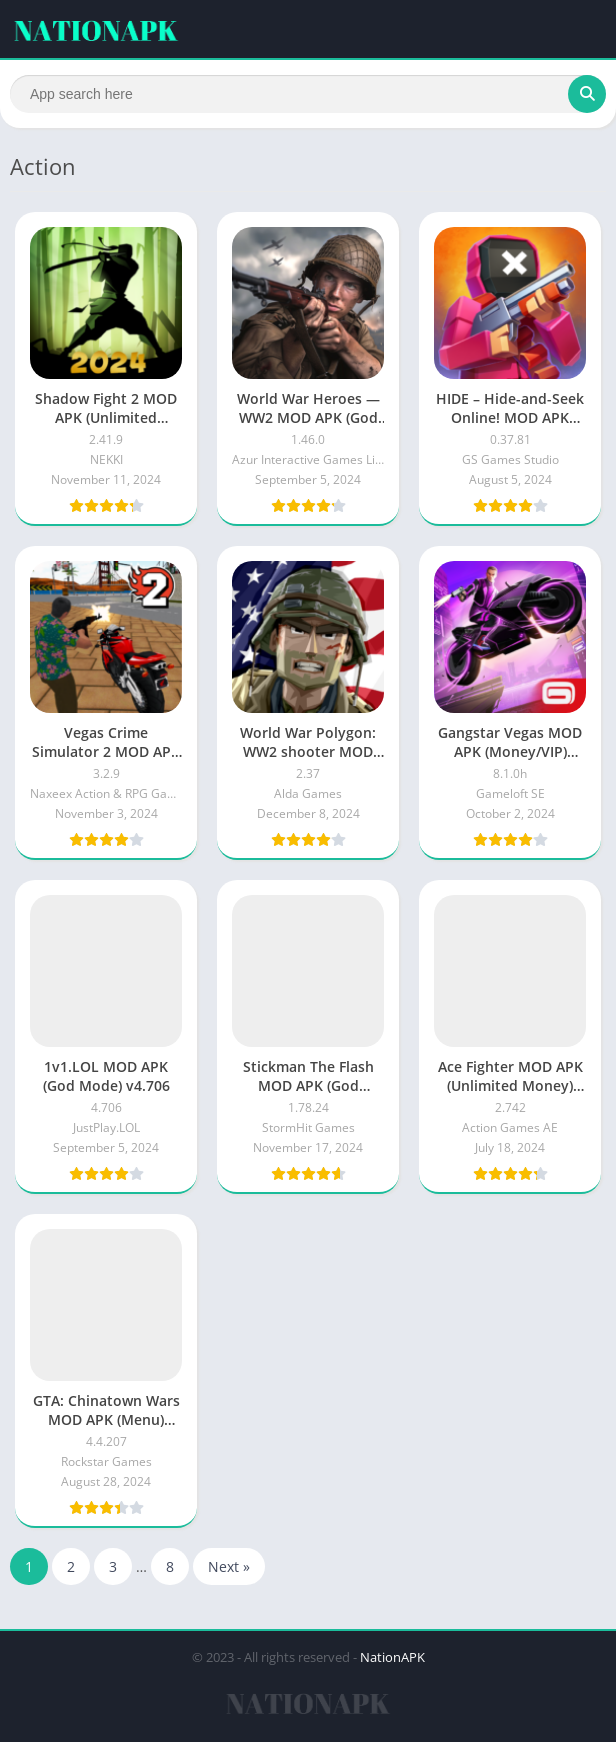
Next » (229, 1566)
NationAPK (392, 1657)
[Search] (308, 94)
